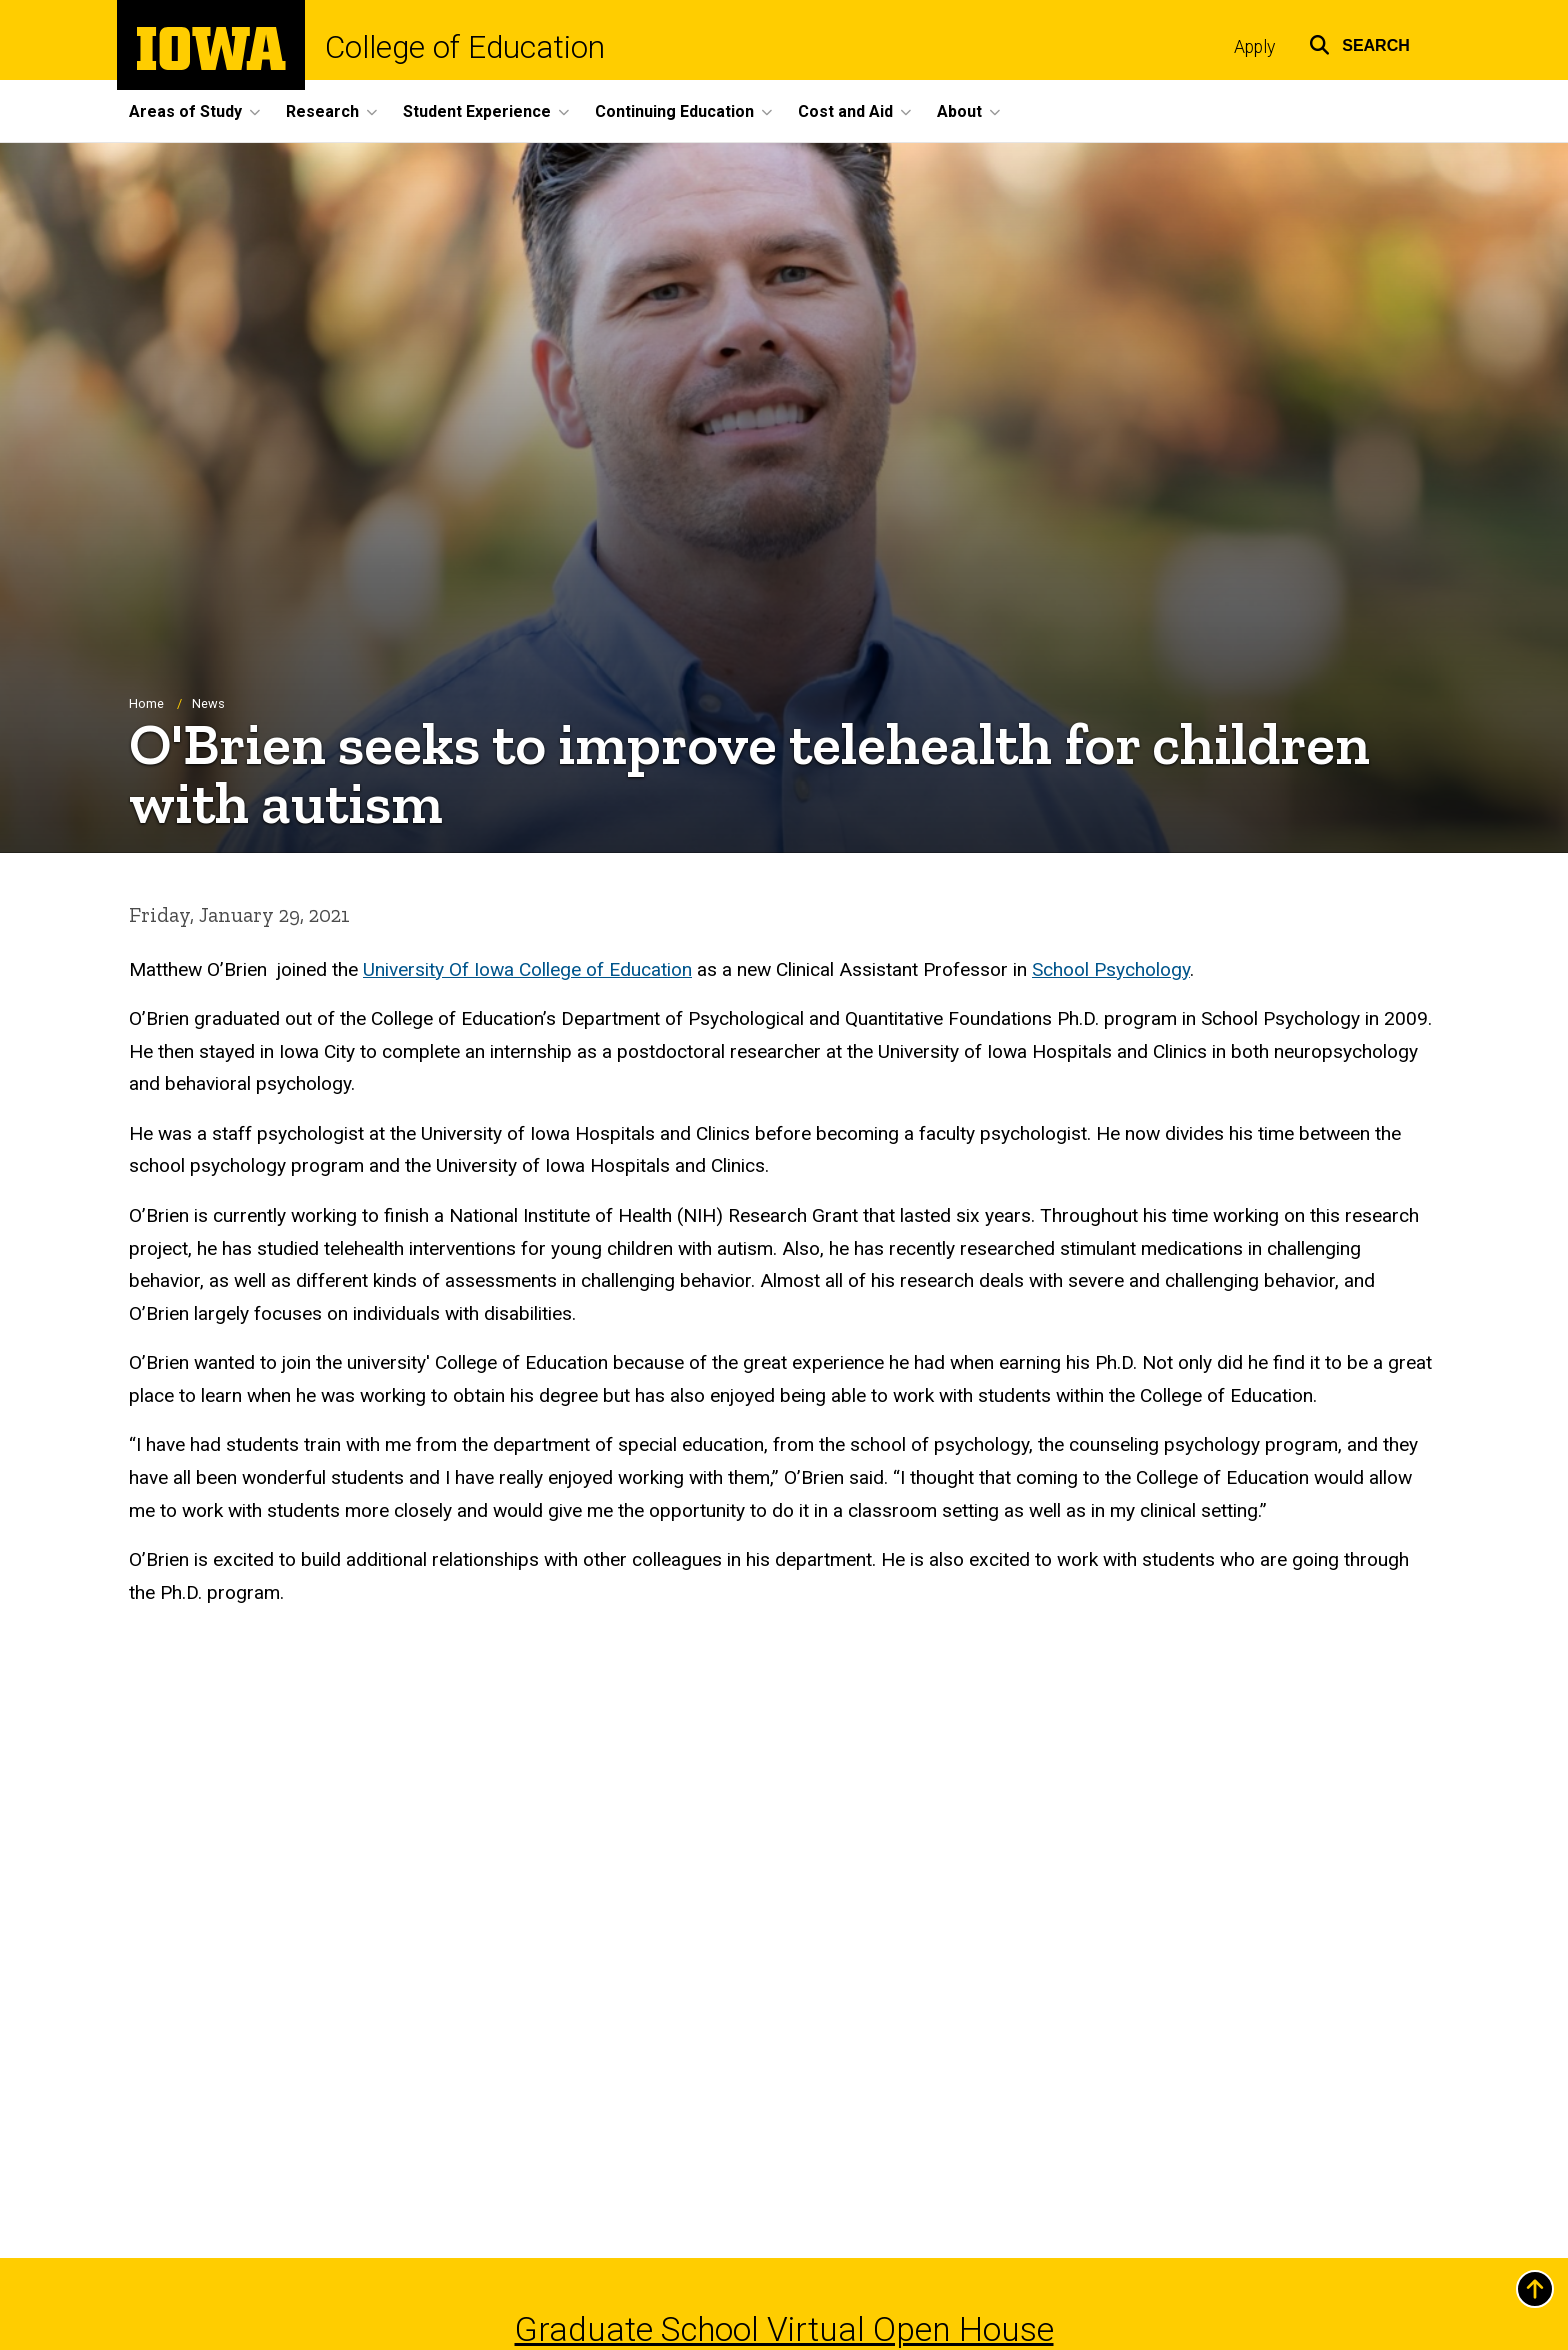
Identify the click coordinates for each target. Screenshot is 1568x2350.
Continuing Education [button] (674, 111)
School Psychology (1111, 969)
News (208, 703)
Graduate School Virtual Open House (784, 2329)
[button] (1359, 42)
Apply (1254, 47)
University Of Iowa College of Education (527, 969)
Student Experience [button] (477, 111)
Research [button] (322, 111)
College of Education (465, 47)
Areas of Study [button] (185, 111)
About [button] (959, 111)
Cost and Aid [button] (845, 111)
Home (146, 703)
